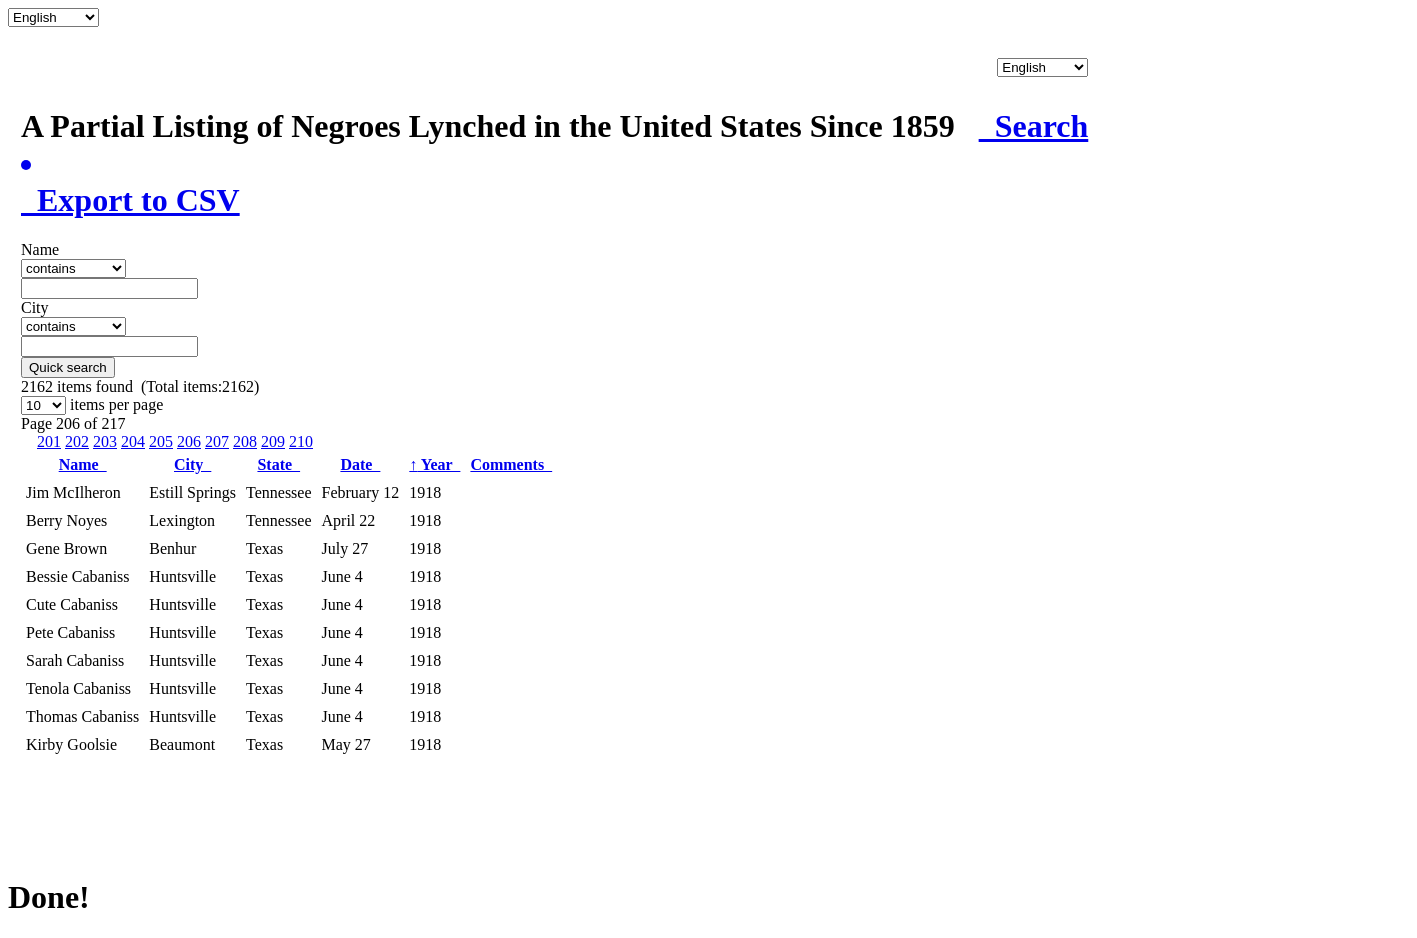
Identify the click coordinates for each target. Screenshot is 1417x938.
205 (161, 441)
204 (133, 441)
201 (49, 441)
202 (77, 441)
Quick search (68, 367)
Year (434, 464)
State (278, 464)
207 (217, 441)
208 (245, 441)
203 (105, 441)
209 (273, 441)
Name (83, 464)
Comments (511, 464)
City (192, 464)
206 (189, 441)
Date (360, 464)
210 (301, 441)
